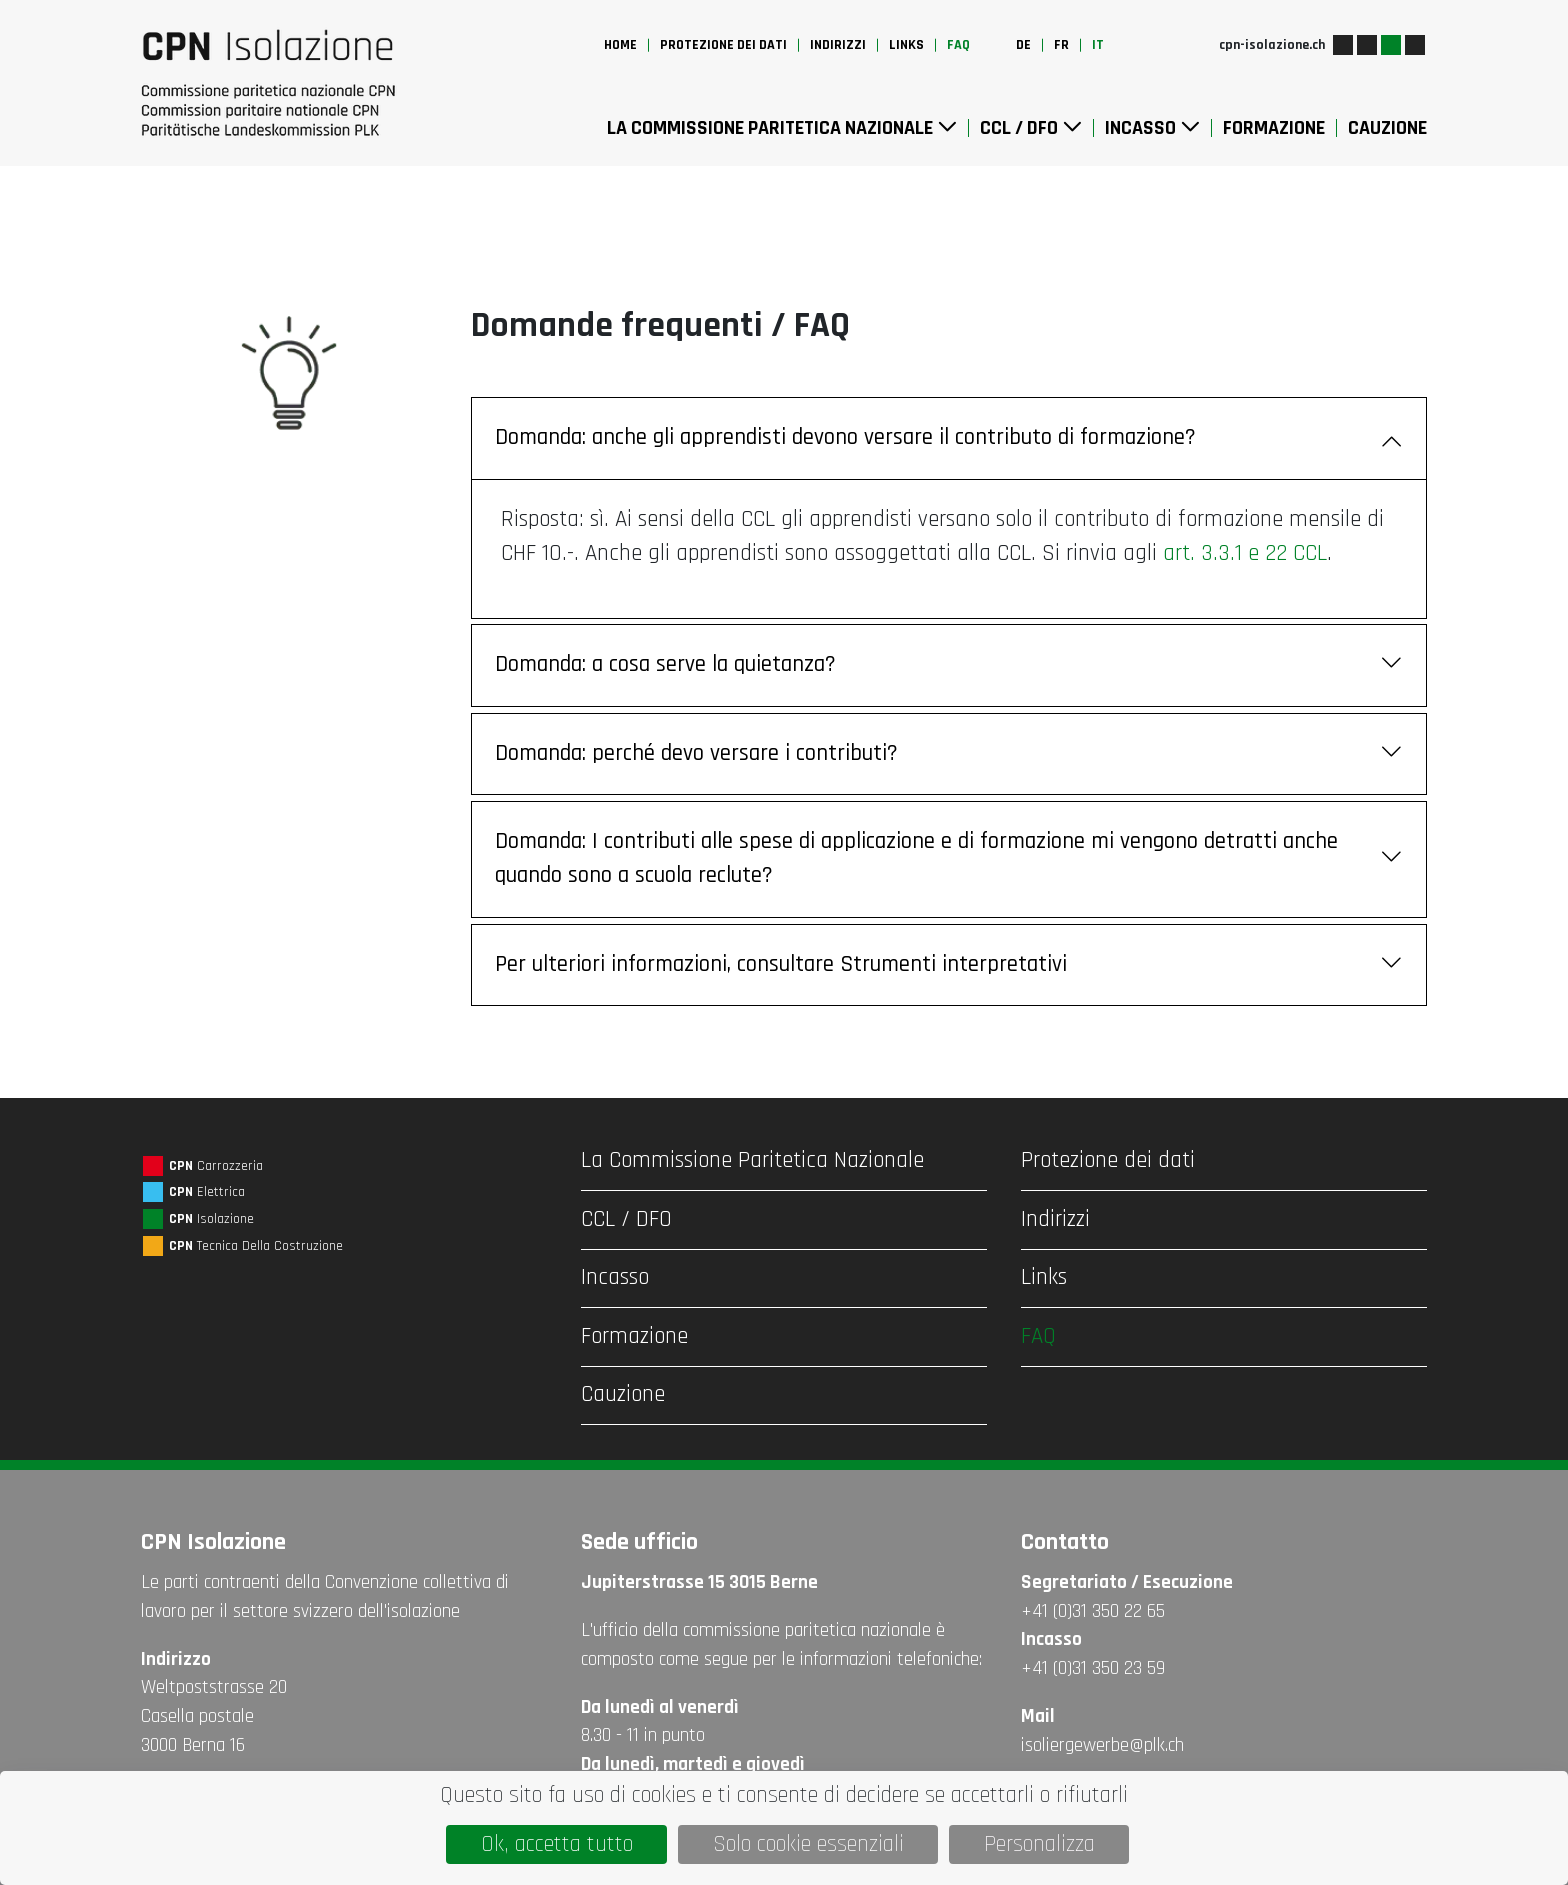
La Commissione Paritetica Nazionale (782, 128)
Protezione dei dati (723, 45)
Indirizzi (838, 45)
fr (1061, 45)
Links (906, 45)
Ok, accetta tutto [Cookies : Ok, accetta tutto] (557, 1844)
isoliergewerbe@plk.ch (1102, 1745)
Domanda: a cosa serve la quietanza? (949, 665)
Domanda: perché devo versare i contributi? (949, 754)
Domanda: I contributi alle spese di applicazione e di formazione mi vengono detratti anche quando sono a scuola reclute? (949, 859)
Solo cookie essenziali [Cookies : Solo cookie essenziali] (808, 1844)
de (1023, 45)
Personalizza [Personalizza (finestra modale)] (1039, 1844)
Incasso (1152, 128)
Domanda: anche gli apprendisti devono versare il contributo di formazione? (949, 438)
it (1098, 45)
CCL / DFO (1031, 128)
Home (620, 45)
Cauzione (1387, 128)
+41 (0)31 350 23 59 (1093, 1668)
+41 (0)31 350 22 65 (1093, 1611)
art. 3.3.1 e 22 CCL (1245, 553)
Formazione (1274, 128)
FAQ (958, 45)
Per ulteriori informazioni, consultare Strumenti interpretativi (949, 965)
